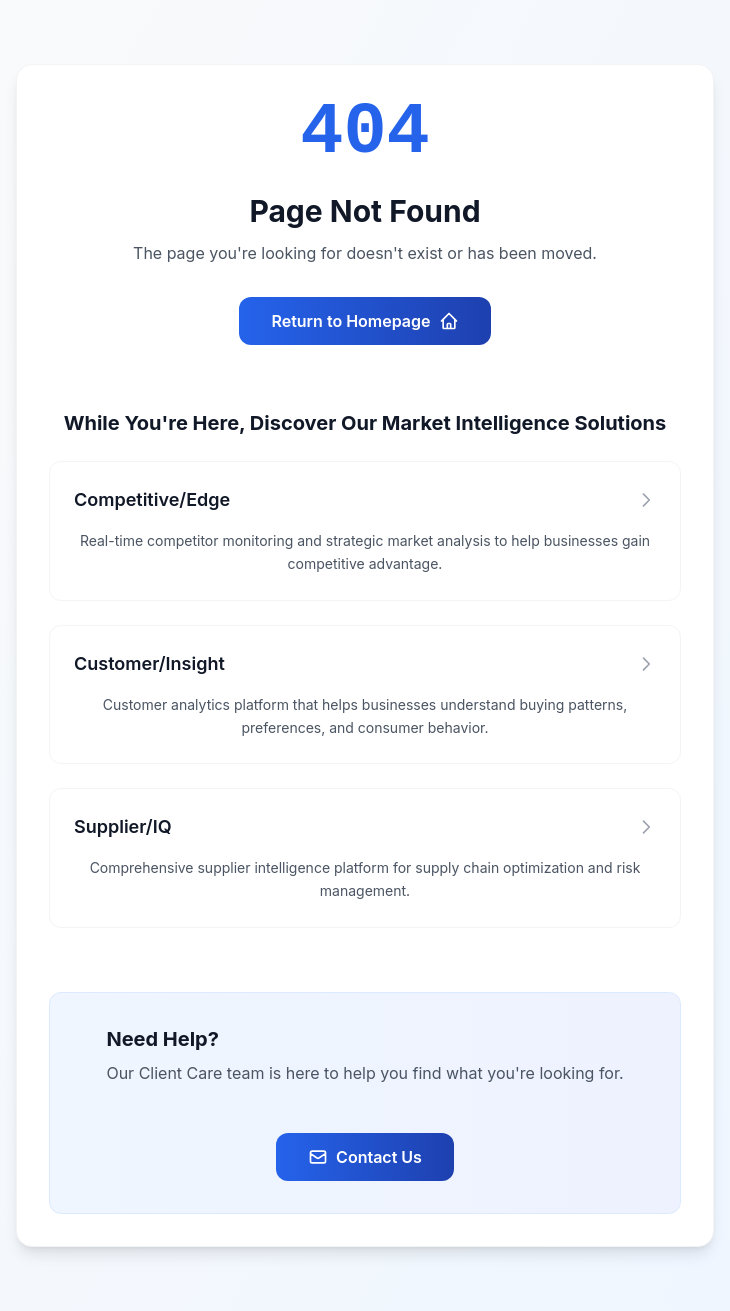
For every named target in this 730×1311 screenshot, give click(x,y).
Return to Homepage (364, 321)
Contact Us (365, 1157)
